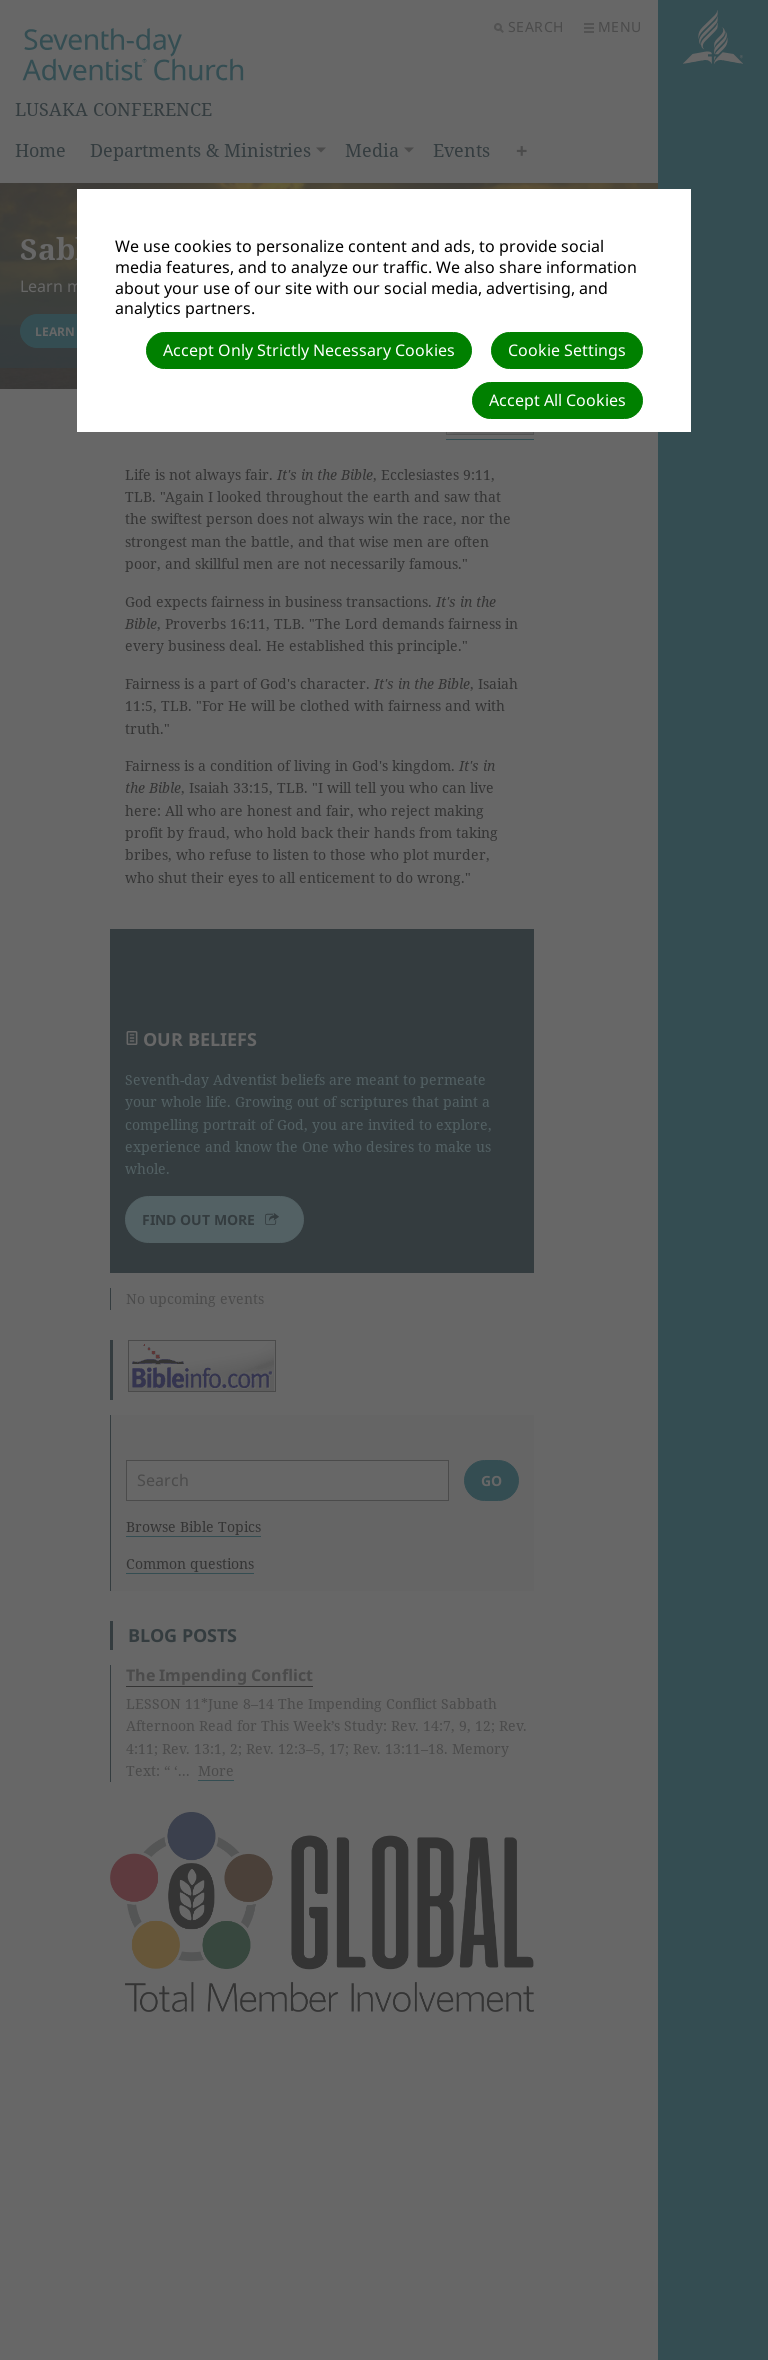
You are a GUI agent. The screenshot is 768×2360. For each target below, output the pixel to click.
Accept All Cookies (557, 400)
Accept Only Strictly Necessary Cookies (309, 350)
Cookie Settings (567, 350)
